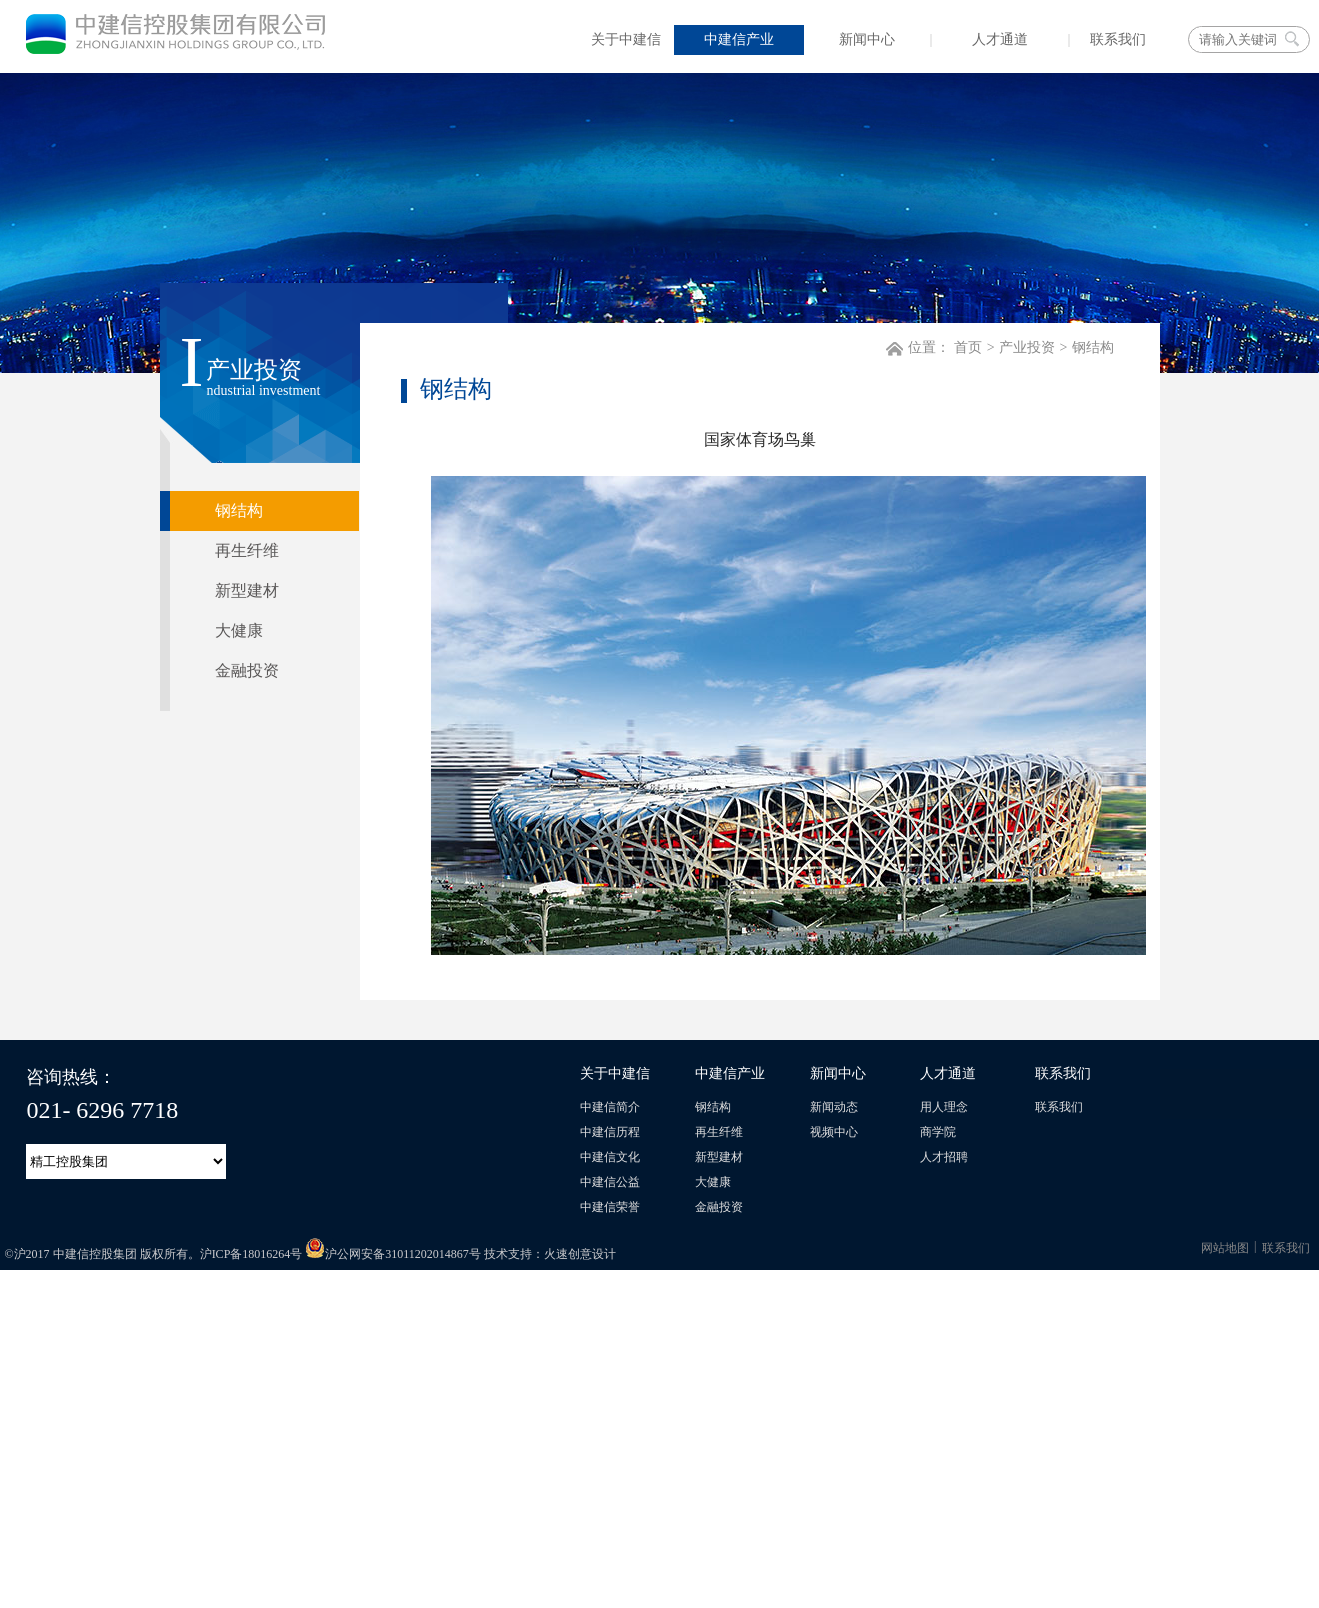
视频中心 (834, 1132)
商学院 (938, 1132)
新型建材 (719, 1157)
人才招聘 (944, 1157)
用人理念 (944, 1107)
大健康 (713, 1182)
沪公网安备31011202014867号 (393, 1254)
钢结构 (1093, 347)
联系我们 (1059, 1107)
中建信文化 (610, 1157)
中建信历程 (610, 1132)
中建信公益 (610, 1182)
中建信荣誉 (610, 1207)
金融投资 (719, 1207)
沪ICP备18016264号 (251, 1254)
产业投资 (1027, 347)
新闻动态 (834, 1107)
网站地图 (1225, 1248)
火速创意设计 (580, 1254)
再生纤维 (719, 1132)
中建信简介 (610, 1107)
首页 (968, 347)
